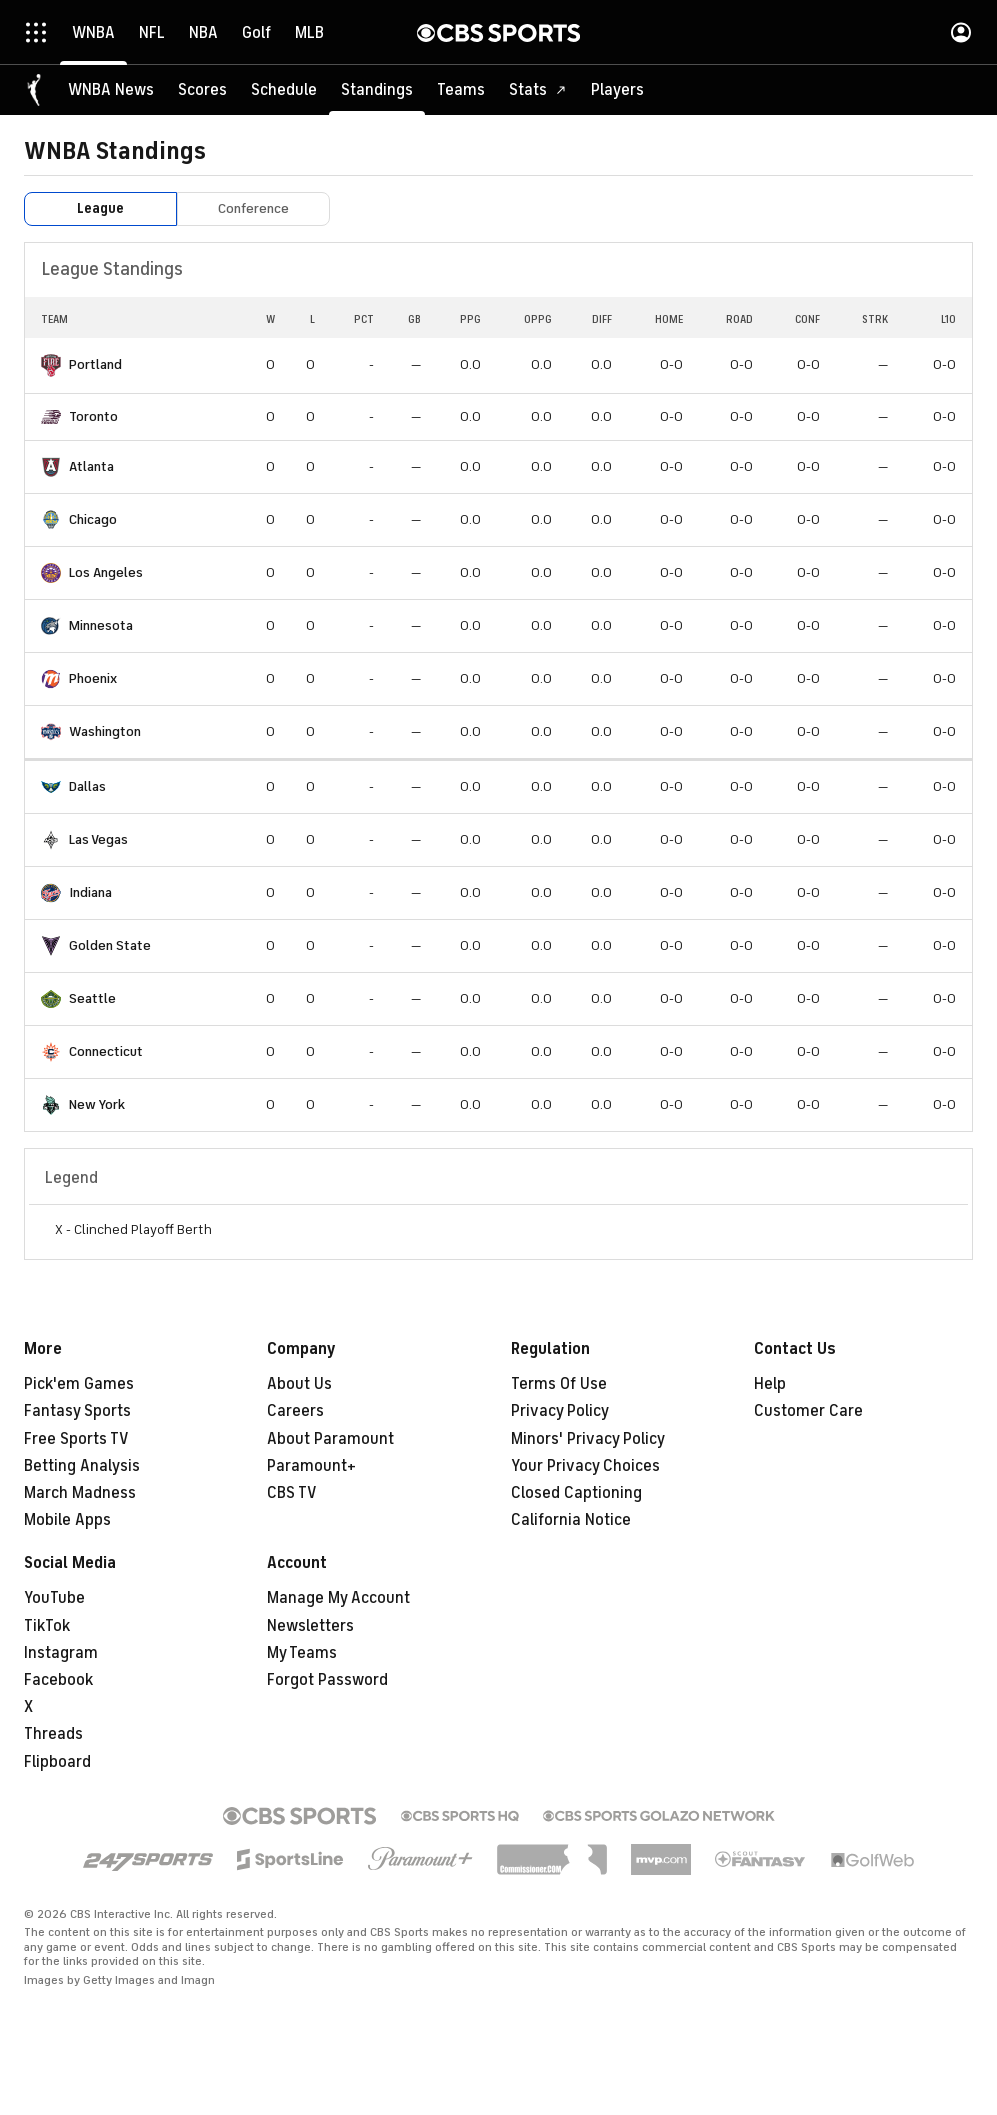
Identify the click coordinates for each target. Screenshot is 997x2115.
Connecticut (106, 1051)
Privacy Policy (560, 1411)
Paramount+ (311, 1466)
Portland (95, 364)
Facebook (58, 1680)
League (100, 208)
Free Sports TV (76, 1439)
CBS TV (292, 1493)
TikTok (47, 1626)
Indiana (90, 892)
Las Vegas (98, 839)
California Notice (571, 1520)
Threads (53, 1734)
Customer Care (808, 1411)
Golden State (110, 945)
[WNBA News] (111, 90)
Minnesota (101, 625)
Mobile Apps (67, 1520)
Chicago (93, 519)
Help (770, 1384)
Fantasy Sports (77, 1411)
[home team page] (51, 365)
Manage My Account (338, 1598)
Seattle (92, 998)
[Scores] (202, 90)
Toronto (93, 416)
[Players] (617, 90)
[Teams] (461, 90)
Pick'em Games (79, 1384)
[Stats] (538, 90)
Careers (295, 1411)
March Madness (80, 1493)
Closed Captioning (576, 1493)
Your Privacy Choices (585, 1466)
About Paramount (330, 1439)
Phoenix (93, 678)
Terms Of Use (559, 1384)
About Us (299, 1384)
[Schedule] (284, 90)
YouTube (54, 1598)
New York (97, 1104)
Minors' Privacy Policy (588, 1439)
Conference (253, 208)
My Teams (302, 1653)
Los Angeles (106, 572)
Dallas (87, 786)
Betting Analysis (82, 1466)
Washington (105, 731)
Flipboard (57, 1762)
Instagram (61, 1653)
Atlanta (91, 466)
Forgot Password (327, 1680)
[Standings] (377, 90)
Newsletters (310, 1626)
